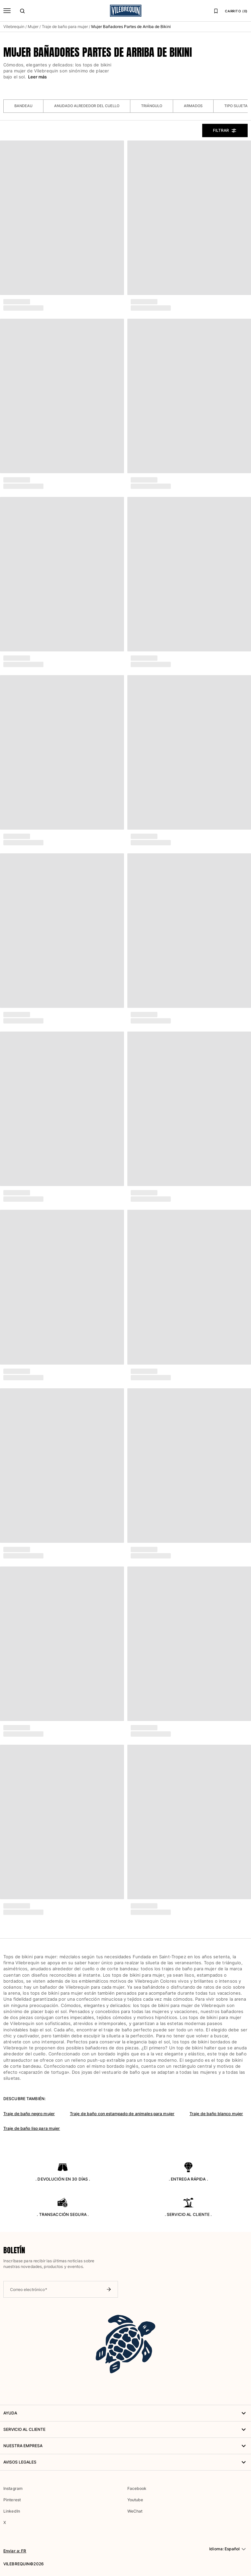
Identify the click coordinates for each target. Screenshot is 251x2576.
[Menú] (7, 10)
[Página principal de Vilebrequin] (125, 10)
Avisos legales (125, 2462)
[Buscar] (22, 10)
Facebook (137, 2488)
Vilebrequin (13, 26)
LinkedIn (11, 2511)
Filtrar (225, 130)
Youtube (135, 2500)
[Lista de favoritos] (216, 10)
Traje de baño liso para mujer (31, 2128)
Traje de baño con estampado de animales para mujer (122, 2113)
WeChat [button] (134, 2511)
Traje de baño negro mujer (29, 2113)
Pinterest (12, 2500)
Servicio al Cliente (125, 2429)
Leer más (37, 76)
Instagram (13, 2488)
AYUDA (125, 2413)
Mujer (33, 26)
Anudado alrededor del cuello (86, 105)
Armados (193, 105)
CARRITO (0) (236, 11)
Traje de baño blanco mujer (216, 2113)
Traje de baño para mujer (65, 26)
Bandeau (23, 105)
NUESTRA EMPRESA (125, 2446)
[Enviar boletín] (108, 2289)
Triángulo (151, 105)
